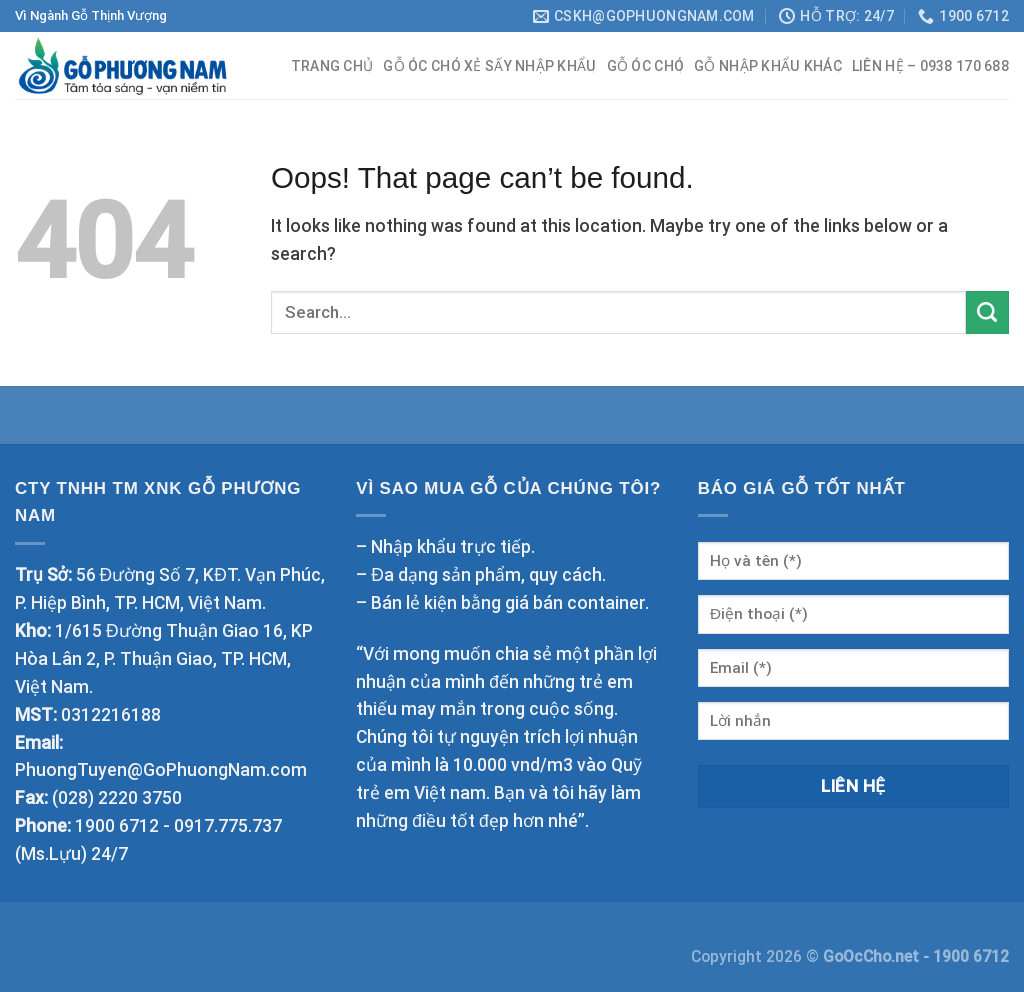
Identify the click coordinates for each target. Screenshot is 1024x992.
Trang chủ (332, 66)
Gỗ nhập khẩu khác (768, 66)
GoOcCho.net (873, 956)
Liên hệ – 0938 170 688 (930, 66)
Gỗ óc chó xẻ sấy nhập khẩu (489, 66)
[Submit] (987, 312)
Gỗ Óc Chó (646, 66)
